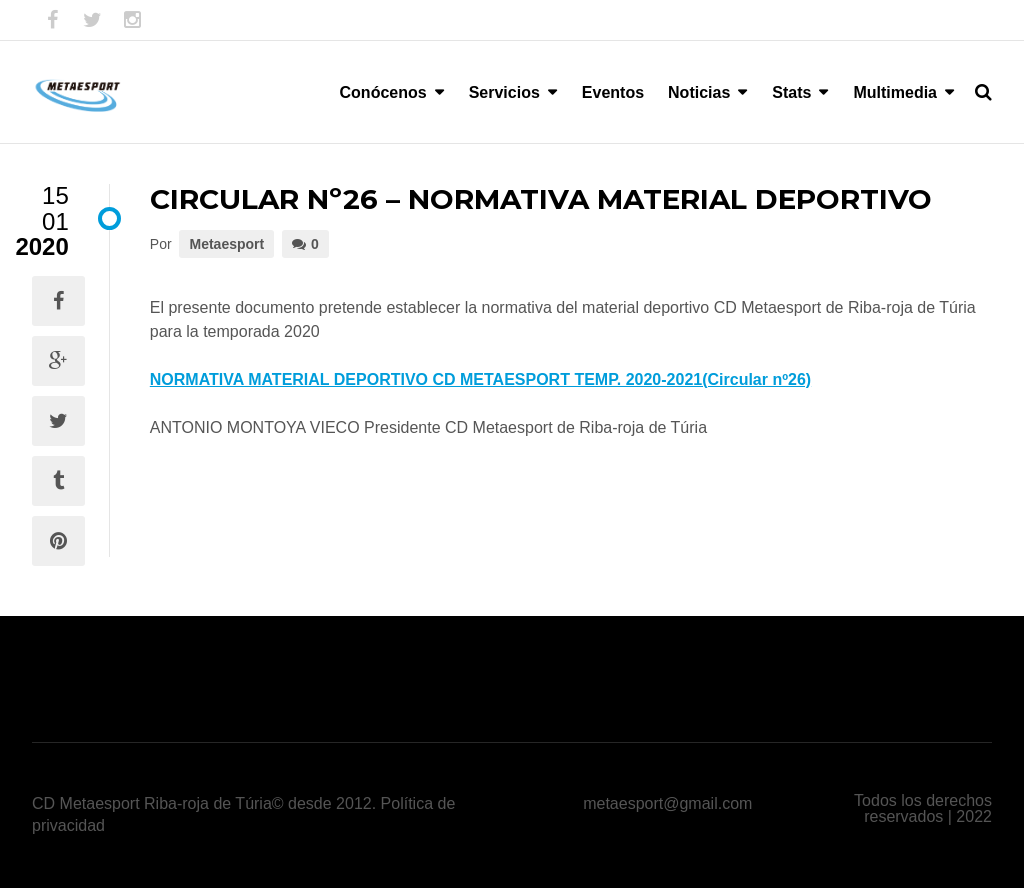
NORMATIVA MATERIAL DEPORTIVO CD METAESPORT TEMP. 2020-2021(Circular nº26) (480, 379)
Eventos (613, 92)
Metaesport (226, 244)
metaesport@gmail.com (667, 803)
